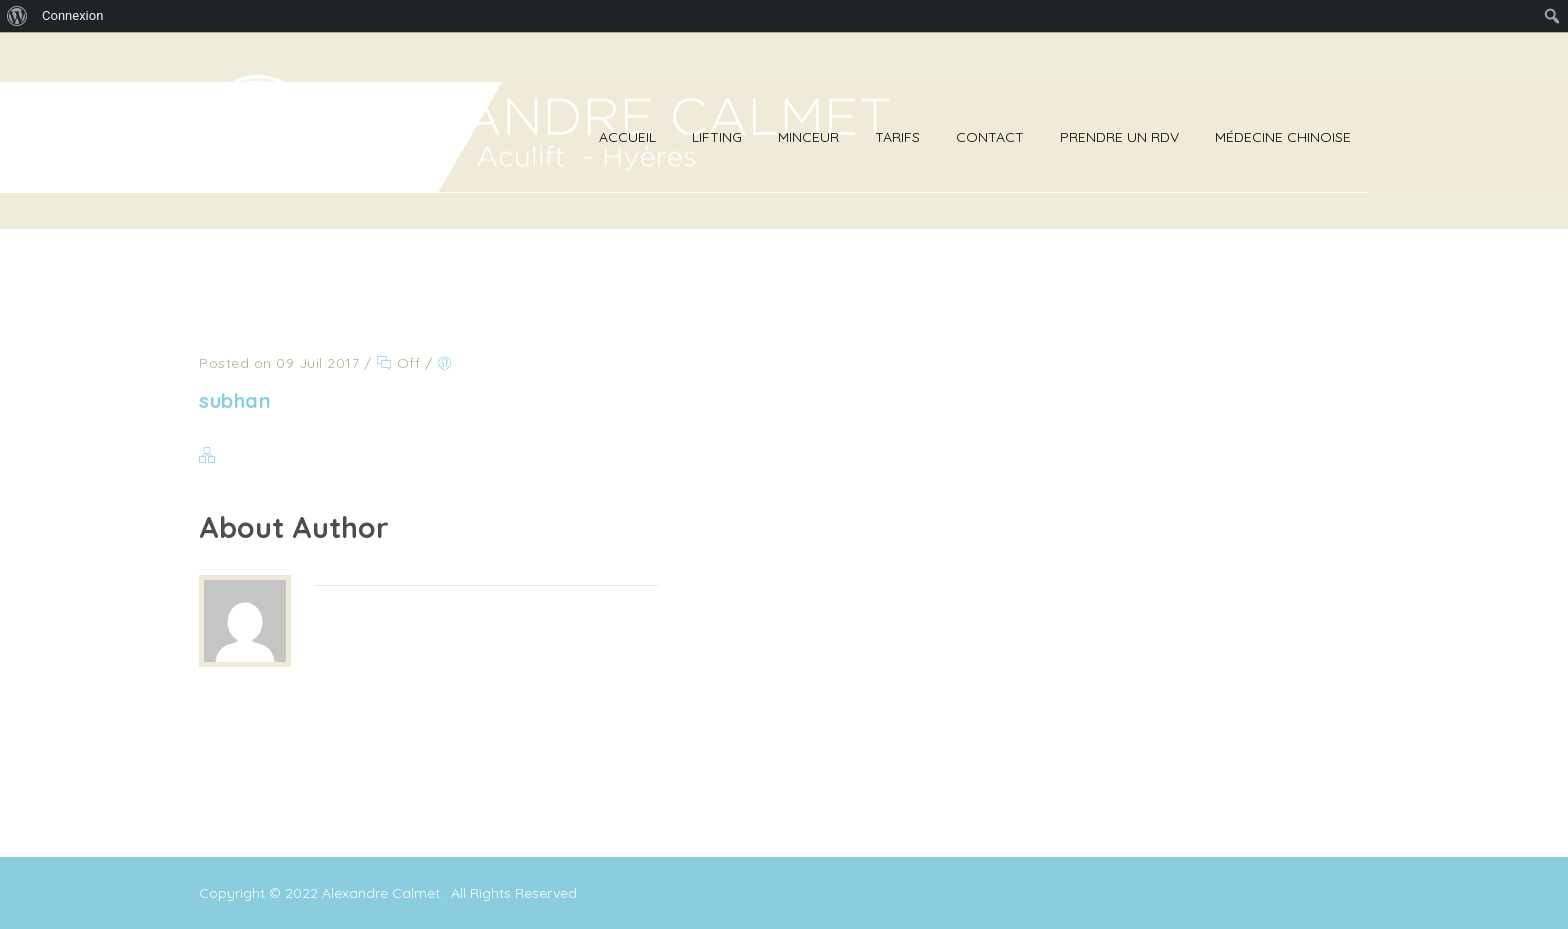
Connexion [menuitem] (72, 15)
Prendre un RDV (1119, 137)
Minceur (808, 137)
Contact (990, 137)
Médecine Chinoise (1283, 137)
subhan (235, 400)
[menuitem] (17, 16)
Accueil (627, 137)
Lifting (717, 137)
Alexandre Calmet (383, 893)
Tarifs (897, 137)
